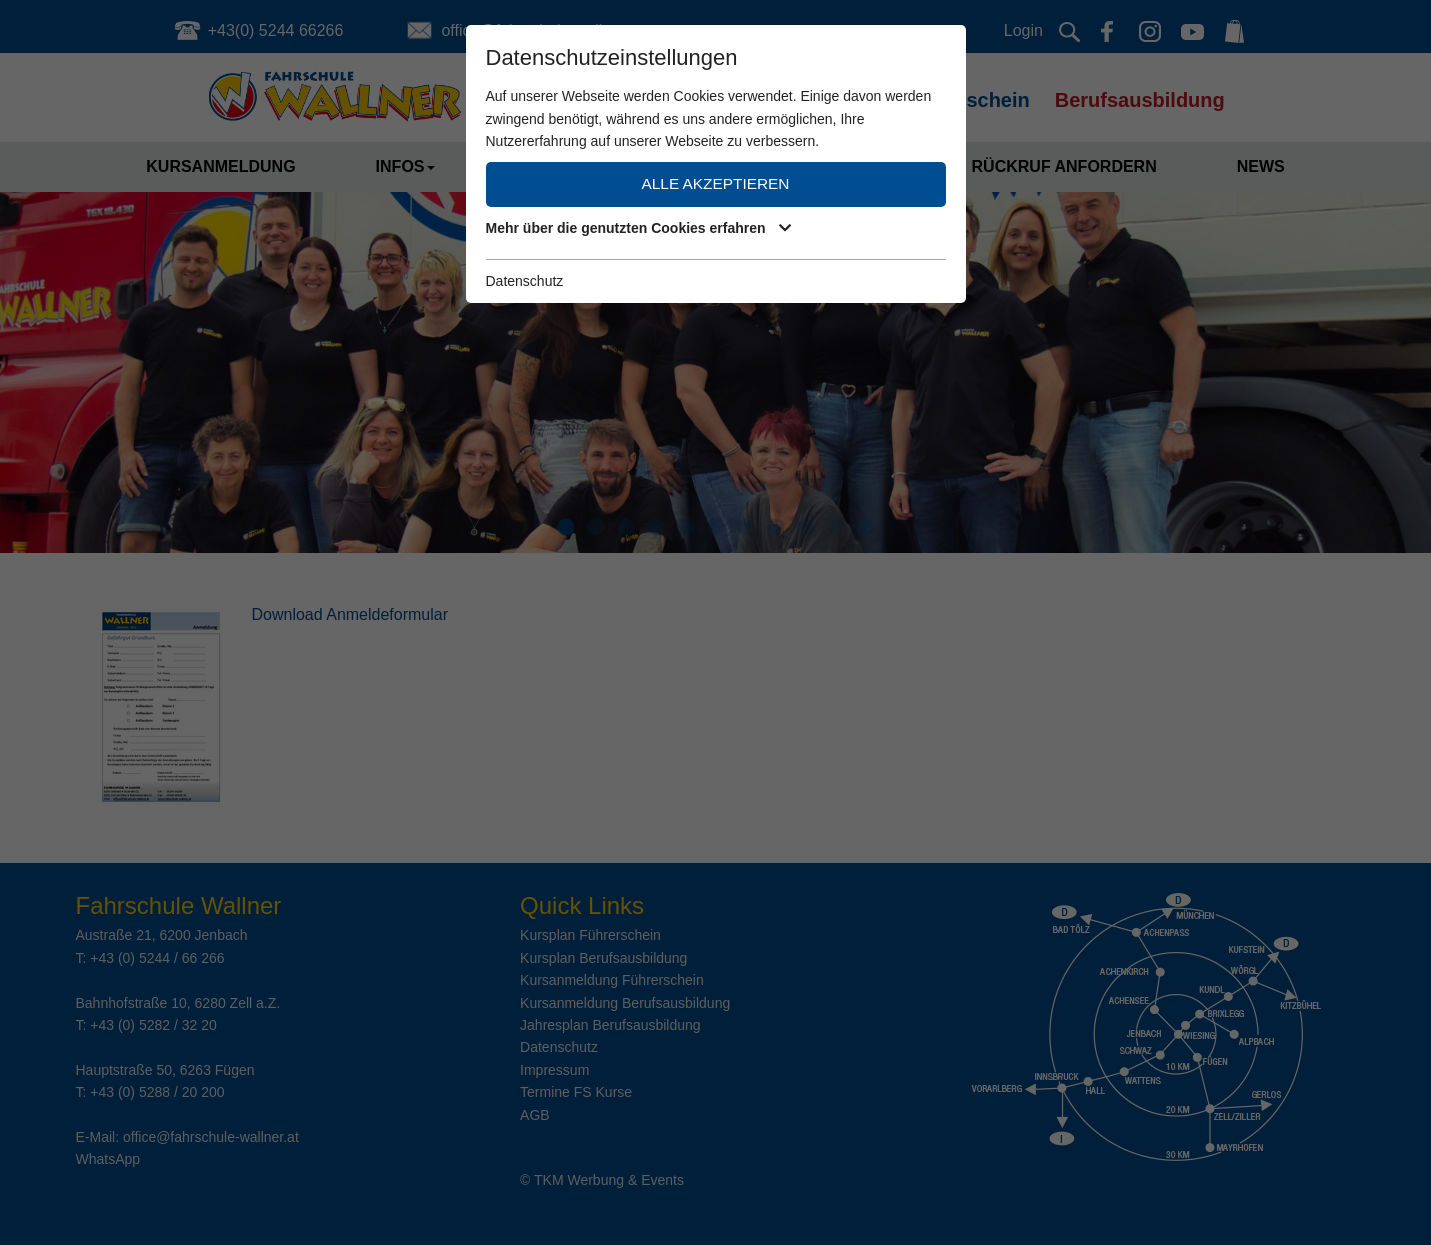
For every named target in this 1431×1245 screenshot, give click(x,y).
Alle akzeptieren (716, 183)
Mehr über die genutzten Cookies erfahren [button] (639, 228)
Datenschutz (525, 281)
